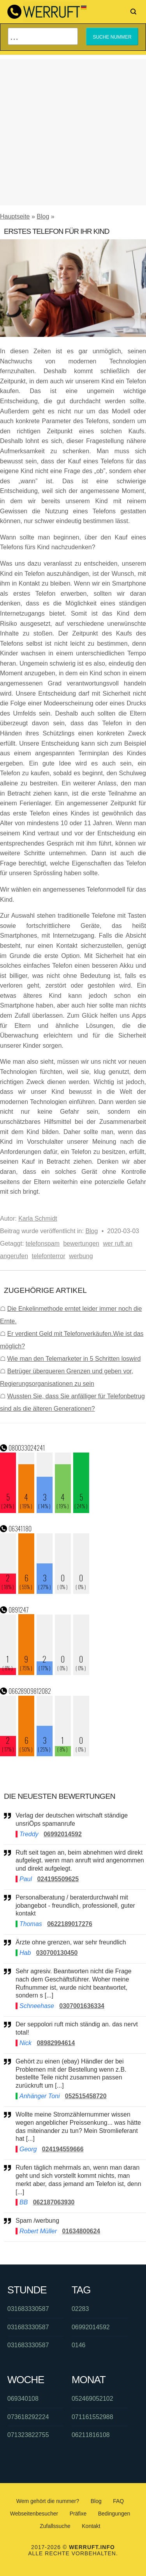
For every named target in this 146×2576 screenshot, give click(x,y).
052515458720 (86, 2096)
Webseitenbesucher (34, 2513)
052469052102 (92, 2398)
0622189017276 (69, 1924)
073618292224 (28, 2417)
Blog (43, 216)
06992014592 (63, 1834)
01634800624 (81, 2231)
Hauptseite (15, 216)
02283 (80, 2308)
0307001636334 (81, 2006)
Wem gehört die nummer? (47, 2501)
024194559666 (63, 2149)
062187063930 (54, 2202)
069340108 (23, 2398)
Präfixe (78, 2513)
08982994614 (56, 2043)
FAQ (118, 2501)
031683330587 (28, 2308)
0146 (79, 2345)
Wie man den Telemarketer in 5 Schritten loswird (74, 1358)
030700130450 (57, 1952)
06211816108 (91, 2435)
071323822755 (28, 2435)
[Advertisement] (73, 132)
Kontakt (91, 2526)
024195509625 (58, 1879)
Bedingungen (114, 2513)
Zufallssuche (55, 2526)
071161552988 (92, 2417)
